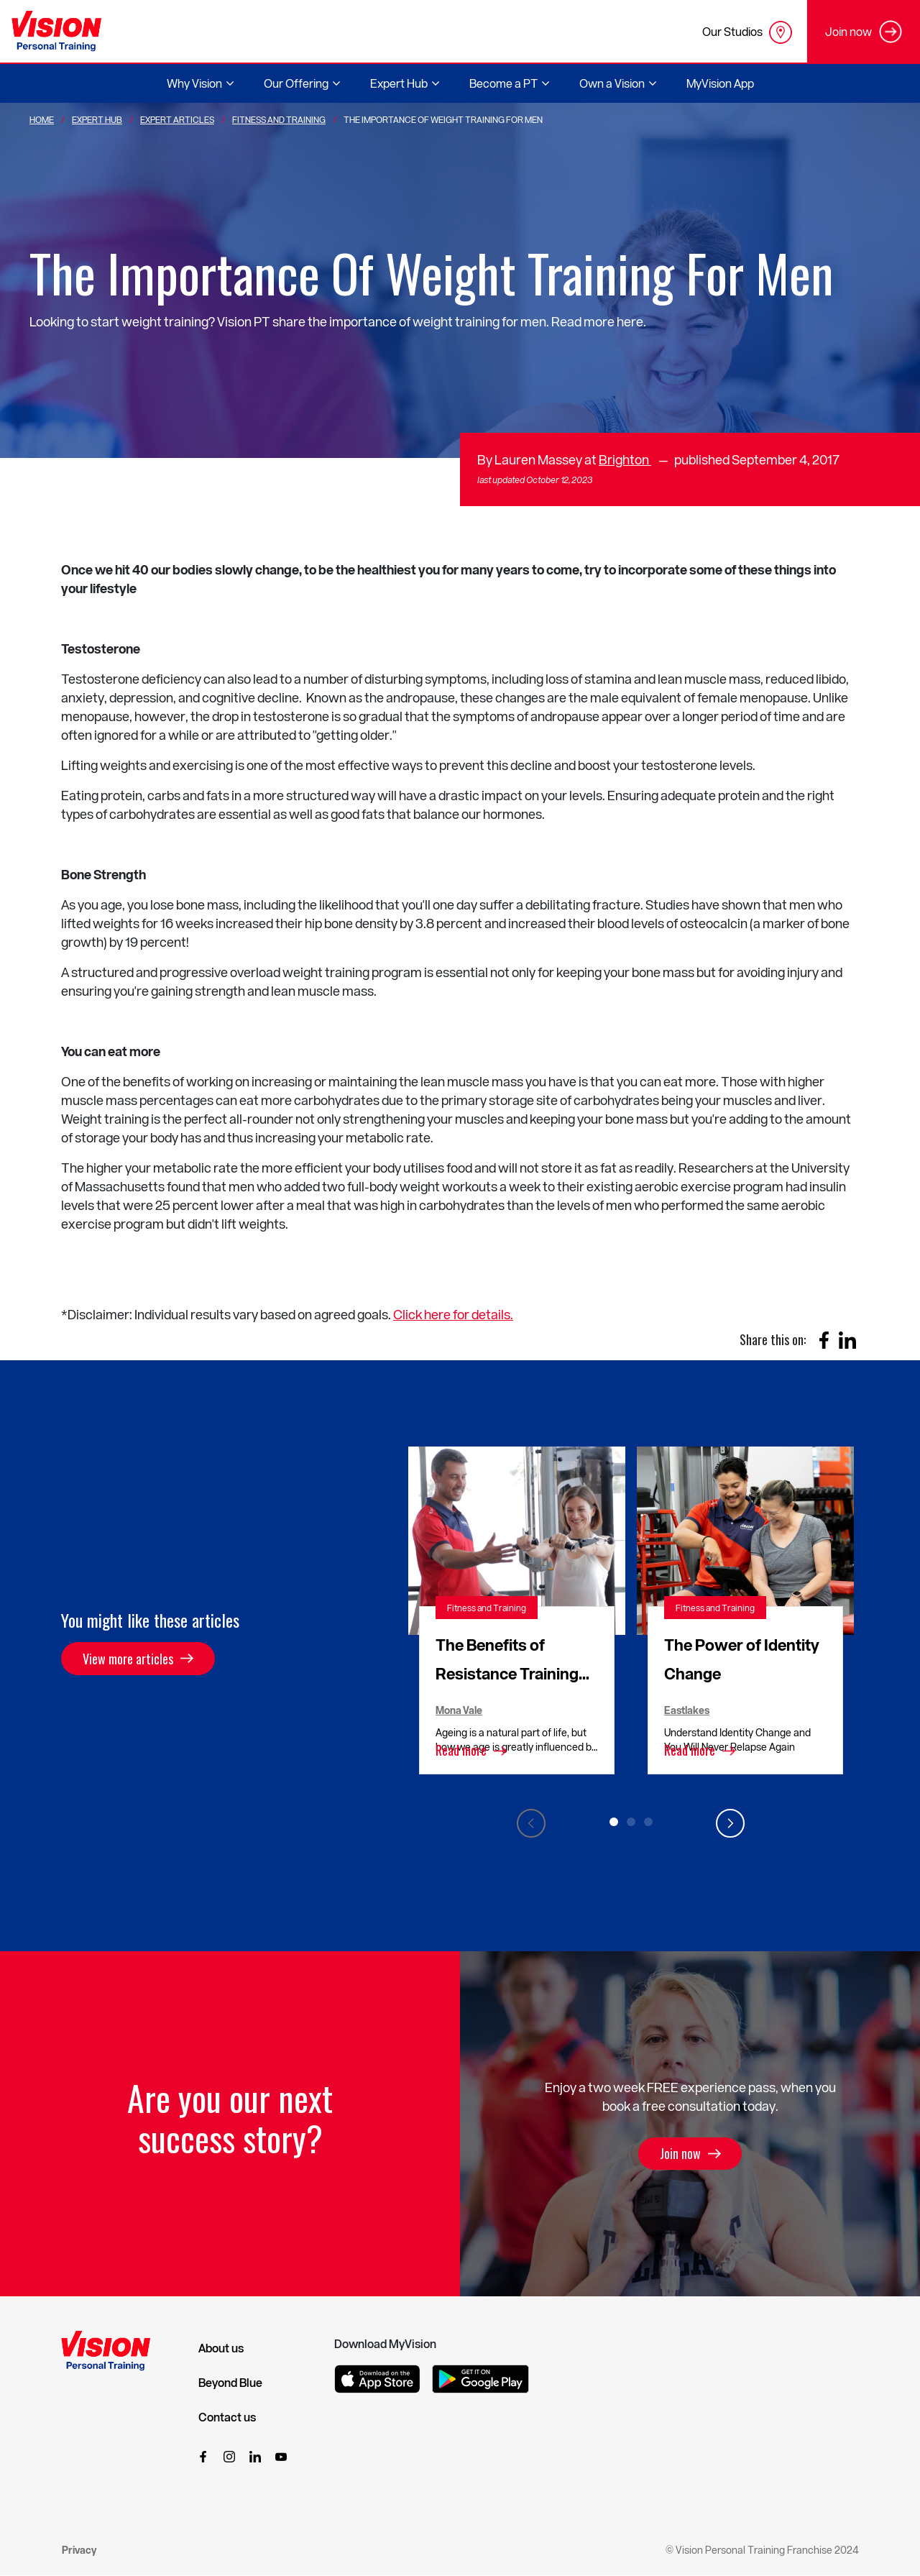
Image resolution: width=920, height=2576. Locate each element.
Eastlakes (686, 1710)
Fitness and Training (486, 1607)
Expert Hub (97, 119)
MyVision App (720, 83)
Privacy (79, 2550)
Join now (680, 2154)
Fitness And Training (279, 119)
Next (730, 1823)
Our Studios (747, 32)
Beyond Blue (230, 2383)
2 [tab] (631, 1822)
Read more (461, 1750)
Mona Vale (459, 1710)
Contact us (227, 2417)
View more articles (128, 1658)
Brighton (625, 459)
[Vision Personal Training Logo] (56, 31)
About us (221, 2348)
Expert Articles (177, 119)
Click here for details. (453, 1314)
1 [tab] (614, 1822)
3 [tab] (648, 1822)
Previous (531, 1823)
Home (41, 119)
